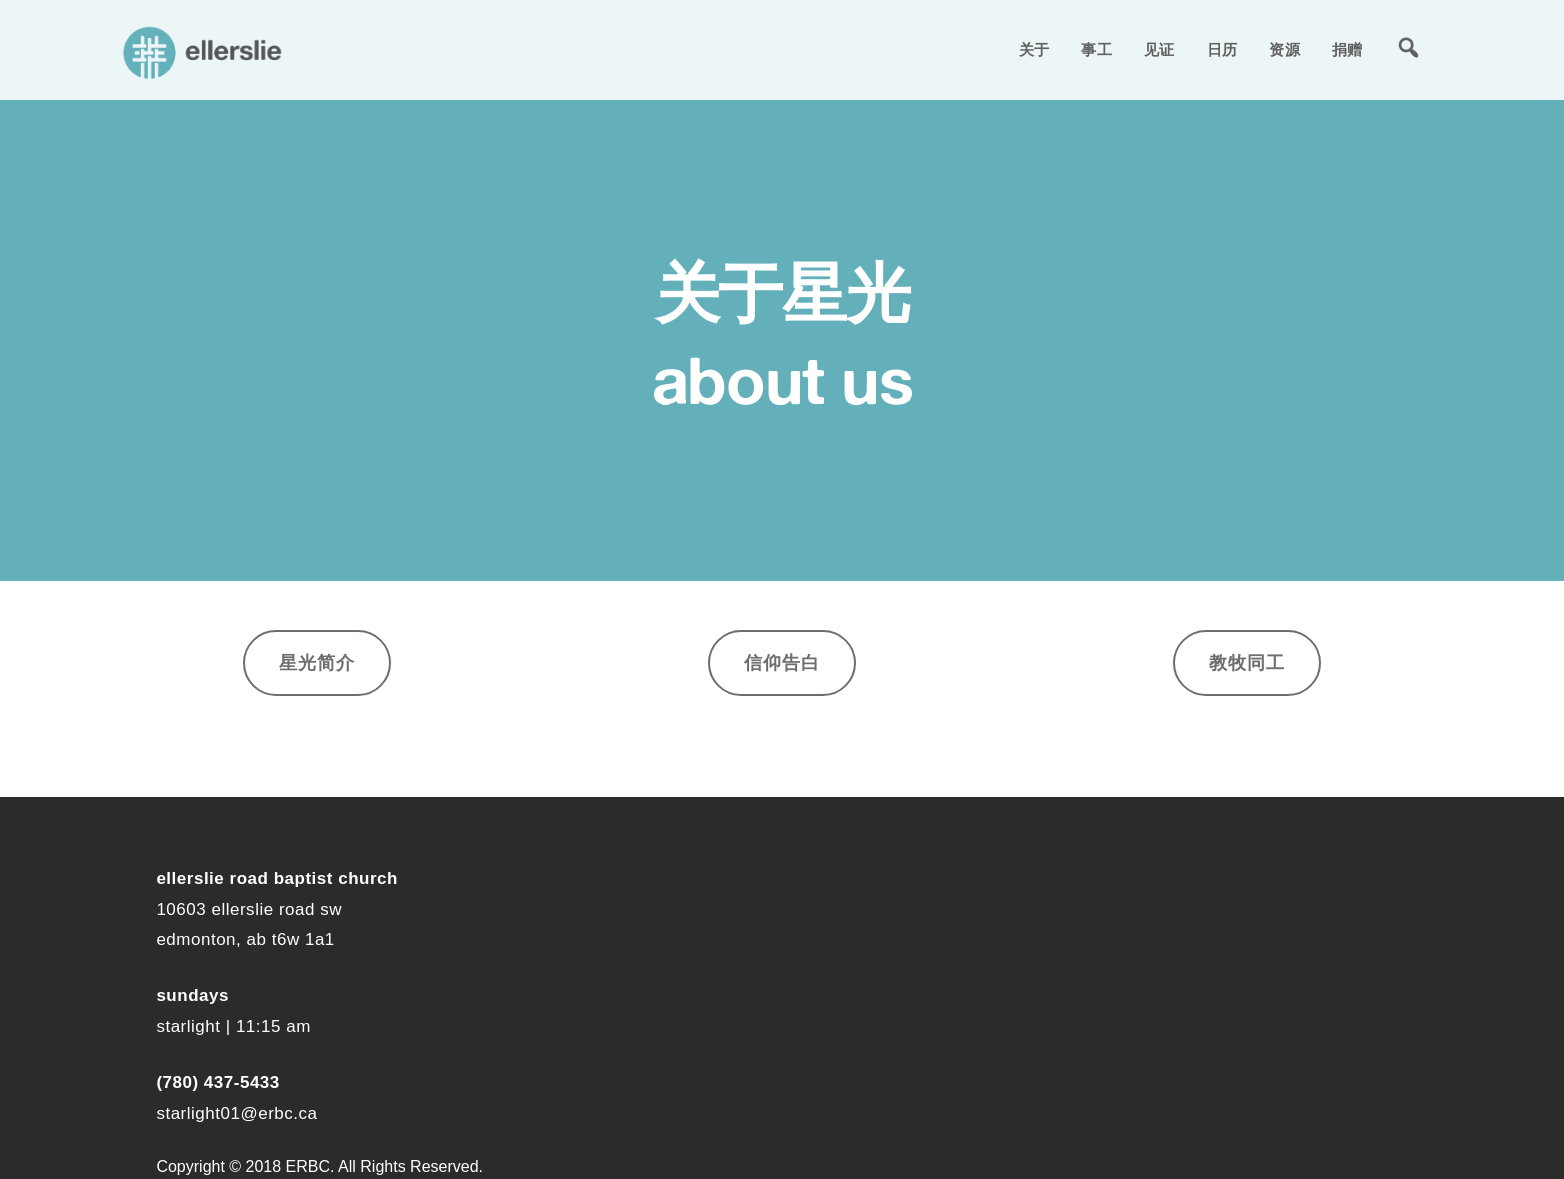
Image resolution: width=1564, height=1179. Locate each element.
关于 (1034, 49)
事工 (1096, 49)
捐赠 (1347, 49)
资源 (1284, 49)
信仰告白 (782, 663)
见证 (1159, 49)
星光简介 (317, 663)
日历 (1222, 49)
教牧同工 (1247, 663)
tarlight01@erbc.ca (241, 1113)
